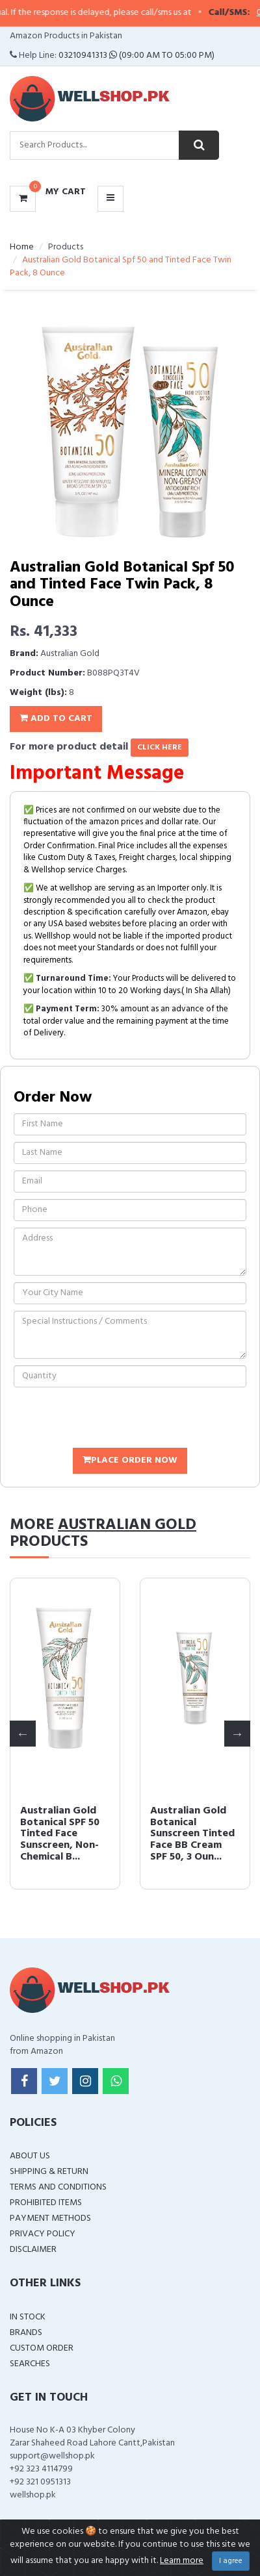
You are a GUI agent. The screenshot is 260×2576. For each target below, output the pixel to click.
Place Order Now (130, 1460)
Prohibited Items (46, 2202)
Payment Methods (50, 2218)
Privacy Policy (42, 2234)
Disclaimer (33, 2249)
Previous (23, 1734)
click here (159, 747)
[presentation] (112, 1419)
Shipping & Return (49, 2171)
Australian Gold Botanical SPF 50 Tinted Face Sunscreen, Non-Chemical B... (189, 1833)
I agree (230, 2561)
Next (237, 1734)
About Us (30, 2156)
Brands (26, 2332)
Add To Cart (56, 718)
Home (22, 247)
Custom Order (41, 2348)
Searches (30, 2363)
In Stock (28, 2317)
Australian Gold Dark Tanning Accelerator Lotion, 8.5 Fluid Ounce (58, 1833)
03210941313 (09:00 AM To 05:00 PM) (136, 55)
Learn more (181, 2560)
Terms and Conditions (58, 2187)
